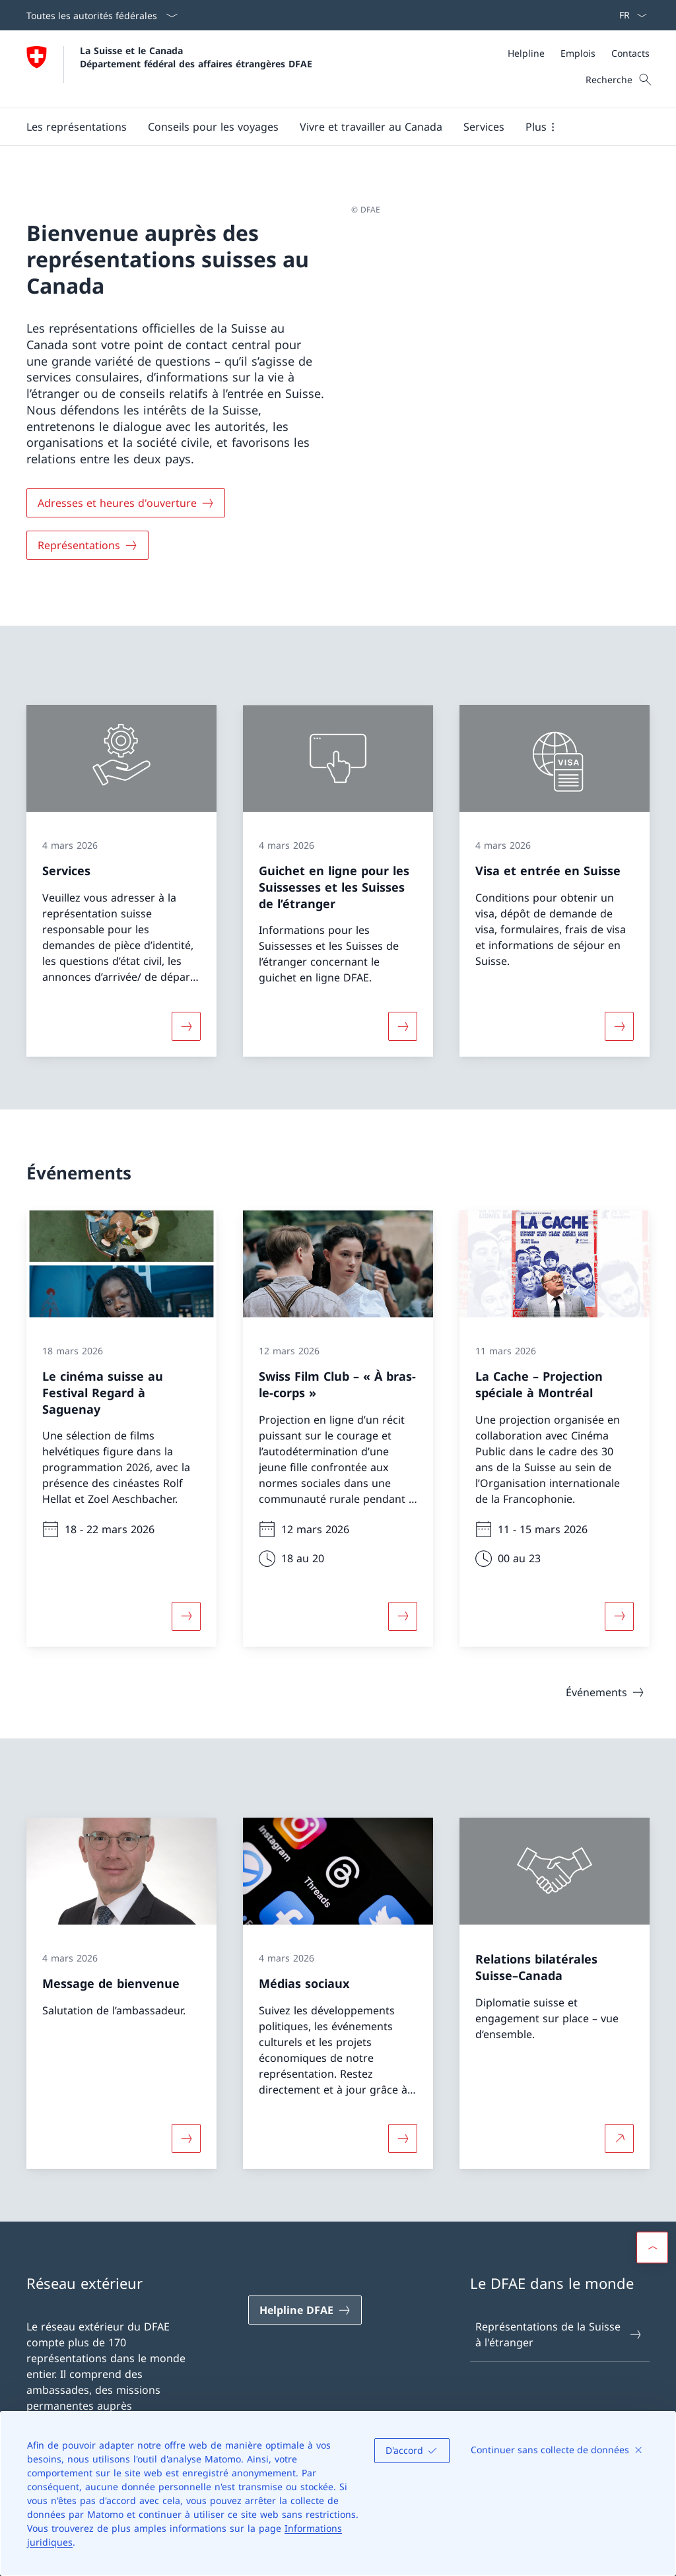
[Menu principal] (327, 126)
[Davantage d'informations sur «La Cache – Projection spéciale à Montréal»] (619, 1615)
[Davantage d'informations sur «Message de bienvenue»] (186, 2138)
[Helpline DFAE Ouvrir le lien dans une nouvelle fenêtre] (305, 2310)
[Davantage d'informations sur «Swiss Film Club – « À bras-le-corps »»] (402, 1615)
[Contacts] (630, 53)
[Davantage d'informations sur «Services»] (186, 1026)
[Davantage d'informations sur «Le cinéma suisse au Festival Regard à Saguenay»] (186, 1615)
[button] (76, 126)
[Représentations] (87, 545)
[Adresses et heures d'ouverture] (125, 502)
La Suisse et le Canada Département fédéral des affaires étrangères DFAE (196, 56)
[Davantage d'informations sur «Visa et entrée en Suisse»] (619, 1026)
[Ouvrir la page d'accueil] (169, 69)
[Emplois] (578, 53)
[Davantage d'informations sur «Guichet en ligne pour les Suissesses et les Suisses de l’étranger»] (402, 1026)
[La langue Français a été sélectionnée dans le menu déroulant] (629, 15)
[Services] (484, 126)
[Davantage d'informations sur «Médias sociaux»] (402, 2138)
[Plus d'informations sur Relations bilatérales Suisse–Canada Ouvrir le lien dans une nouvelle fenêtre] (619, 2138)
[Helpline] (526, 53)
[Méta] (579, 53)
